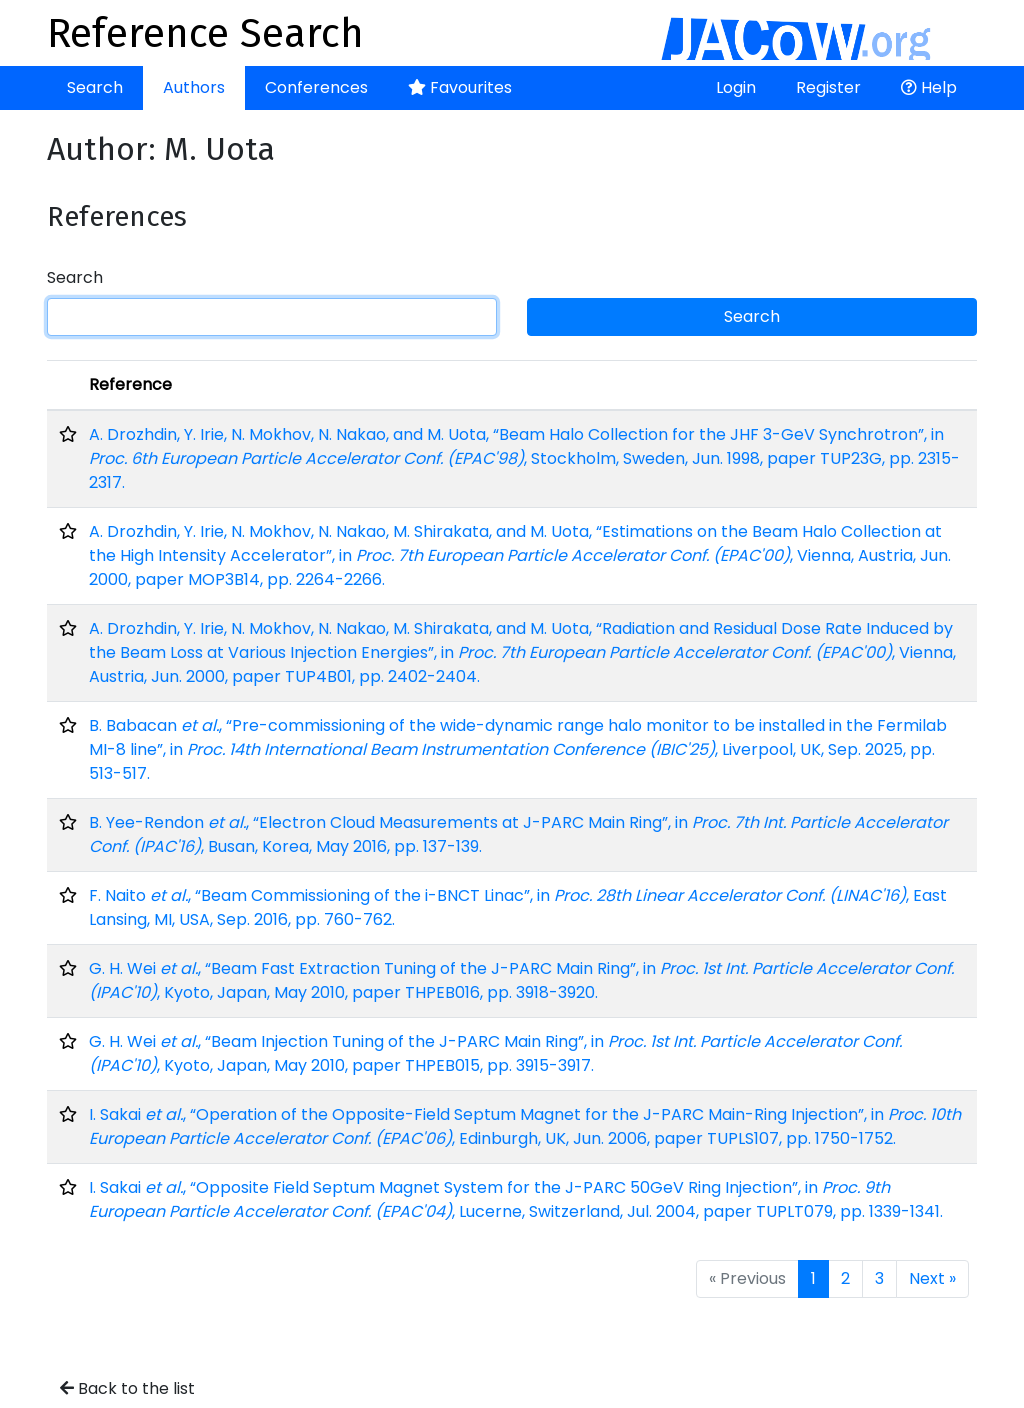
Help (929, 87)
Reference (130, 384)
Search (95, 87)
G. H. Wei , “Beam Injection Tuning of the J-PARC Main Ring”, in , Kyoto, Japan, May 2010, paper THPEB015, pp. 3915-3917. (495, 1053)
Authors (194, 87)
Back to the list (127, 1388)
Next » (932, 1278)
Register (828, 87)
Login (736, 87)
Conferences (316, 87)
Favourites (460, 87)
